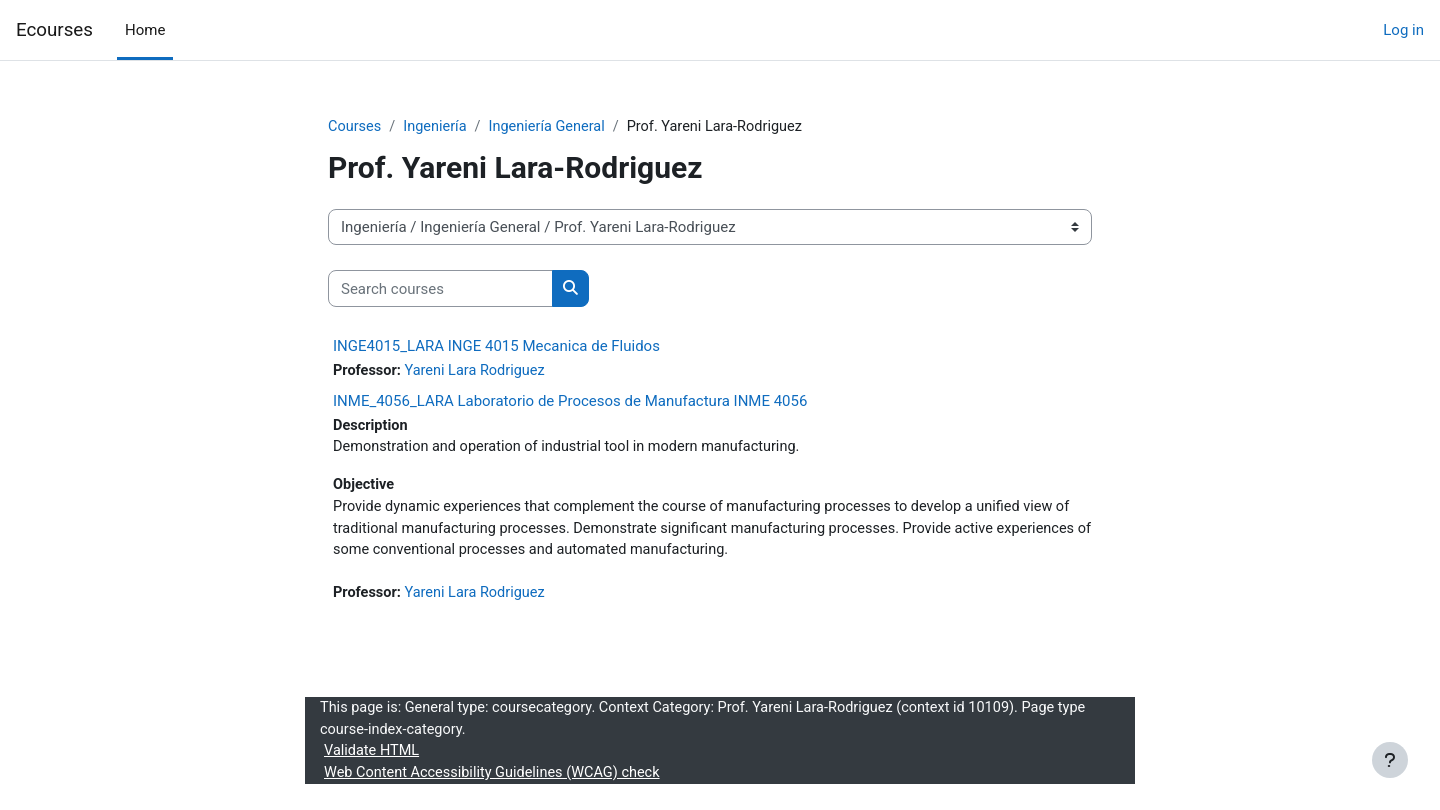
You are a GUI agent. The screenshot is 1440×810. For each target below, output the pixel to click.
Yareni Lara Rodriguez (479, 372)
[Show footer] (1390, 760)
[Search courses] (440, 289)
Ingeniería (438, 127)
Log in (1403, 30)
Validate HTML (373, 760)
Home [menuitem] (145, 30)
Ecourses (54, 30)
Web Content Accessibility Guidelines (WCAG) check (497, 782)
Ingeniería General (553, 127)
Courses (355, 127)
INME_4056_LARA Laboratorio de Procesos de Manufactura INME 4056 (570, 402)
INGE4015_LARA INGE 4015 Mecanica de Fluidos (496, 347)
